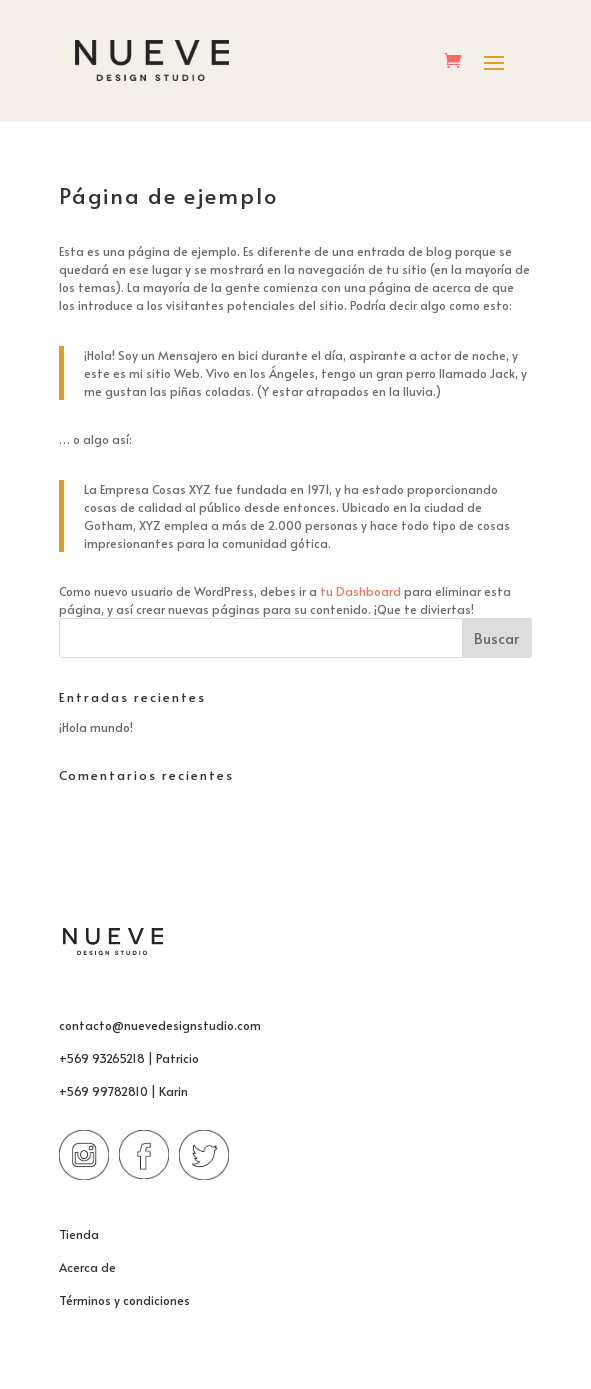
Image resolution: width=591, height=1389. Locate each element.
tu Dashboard (360, 591)
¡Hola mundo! (96, 727)
